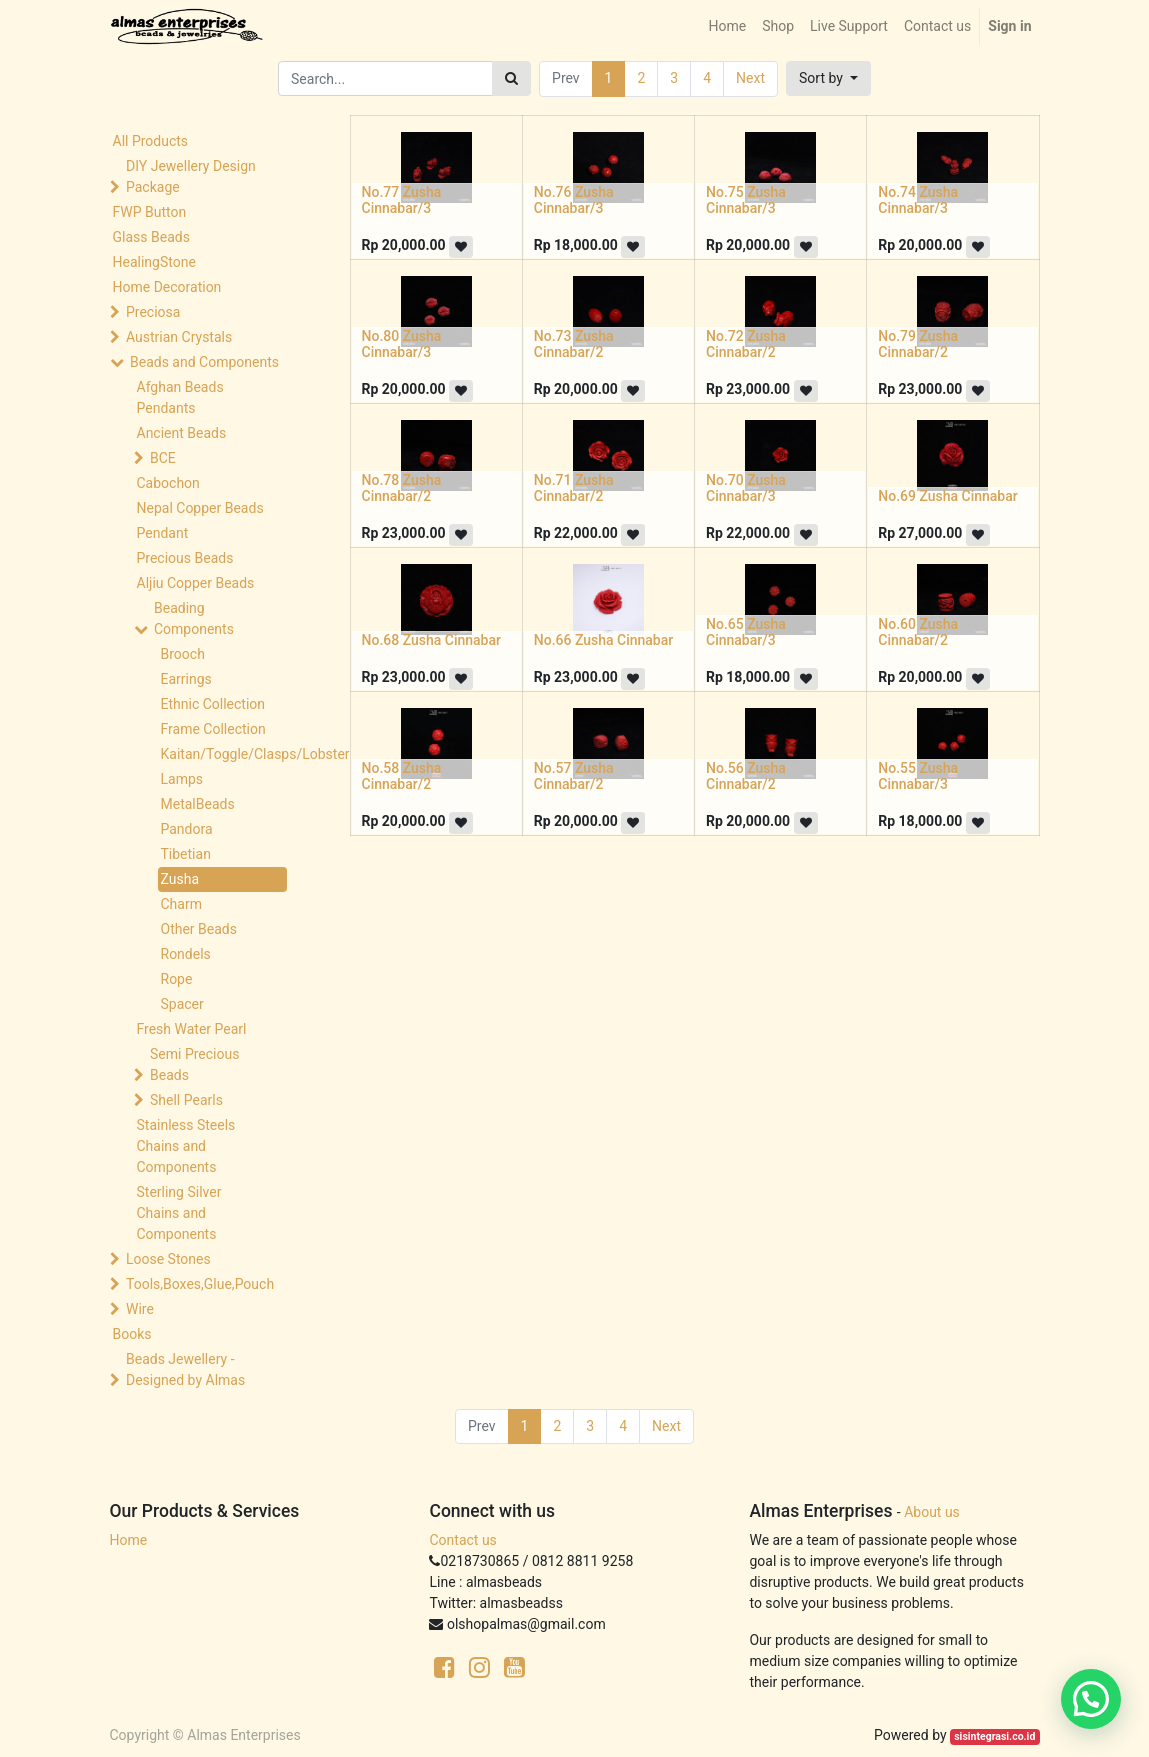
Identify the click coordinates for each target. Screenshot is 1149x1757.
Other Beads (199, 929)
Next (750, 78)
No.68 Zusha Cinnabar (431, 640)
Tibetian (186, 854)
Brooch (183, 654)
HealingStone (154, 262)
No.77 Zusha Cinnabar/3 (402, 200)
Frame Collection (213, 729)
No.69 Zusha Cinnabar (947, 496)
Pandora (187, 829)
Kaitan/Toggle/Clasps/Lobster (224, 754)
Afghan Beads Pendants (180, 397)
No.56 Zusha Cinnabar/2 (746, 776)
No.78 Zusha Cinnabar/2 (402, 488)
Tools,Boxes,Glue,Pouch (200, 1284)
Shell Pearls (186, 1100)
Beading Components (194, 618)
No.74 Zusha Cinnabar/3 (918, 200)
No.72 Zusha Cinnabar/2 (746, 344)
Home (129, 1540)
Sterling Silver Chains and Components (179, 1213)
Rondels (186, 954)
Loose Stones (168, 1259)
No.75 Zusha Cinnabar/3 (746, 200)
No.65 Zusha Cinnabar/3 (746, 632)
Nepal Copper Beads (200, 508)
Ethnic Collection (213, 704)
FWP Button (150, 212)
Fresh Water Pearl (192, 1029)
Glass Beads (151, 237)
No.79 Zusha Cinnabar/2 (918, 344)
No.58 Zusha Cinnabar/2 (402, 776)
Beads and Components (204, 362)
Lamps (182, 779)
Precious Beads (185, 558)
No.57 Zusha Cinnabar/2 (574, 776)
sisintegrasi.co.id (994, 1736)
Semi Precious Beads (194, 1064)
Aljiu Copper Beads (196, 583)
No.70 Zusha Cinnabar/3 (746, 488)
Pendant (163, 533)
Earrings (186, 679)
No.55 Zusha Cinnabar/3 (918, 776)
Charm (181, 904)
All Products (151, 141)
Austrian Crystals (179, 337)
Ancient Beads (182, 433)
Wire (140, 1309)
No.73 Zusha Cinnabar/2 (574, 344)
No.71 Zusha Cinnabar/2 (574, 488)
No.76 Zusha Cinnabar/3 (574, 200)
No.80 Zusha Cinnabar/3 (402, 344)
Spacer (182, 1004)
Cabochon (168, 483)
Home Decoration (167, 287)
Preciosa (153, 312)
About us (932, 1512)
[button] (828, 78)
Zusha (180, 879)
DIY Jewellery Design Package (191, 176)
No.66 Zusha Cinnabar (603, 640)
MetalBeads (198, 804)
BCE (163, 458)
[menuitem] (727, 26)
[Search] (511, 78)
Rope (177, 979)
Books (132, 1334)
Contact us (462, 1540)
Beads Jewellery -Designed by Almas (185, 1369)
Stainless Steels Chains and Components (186, 1146)
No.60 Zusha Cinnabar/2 (918, 632)
